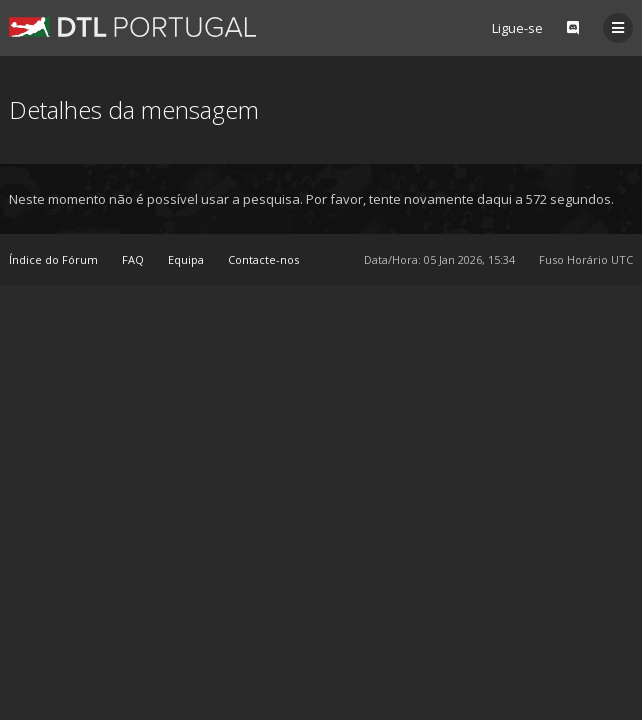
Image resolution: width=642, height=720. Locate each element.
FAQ (133, 259)
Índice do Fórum (53, 259)
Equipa (186, 259)
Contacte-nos (263, 259)
